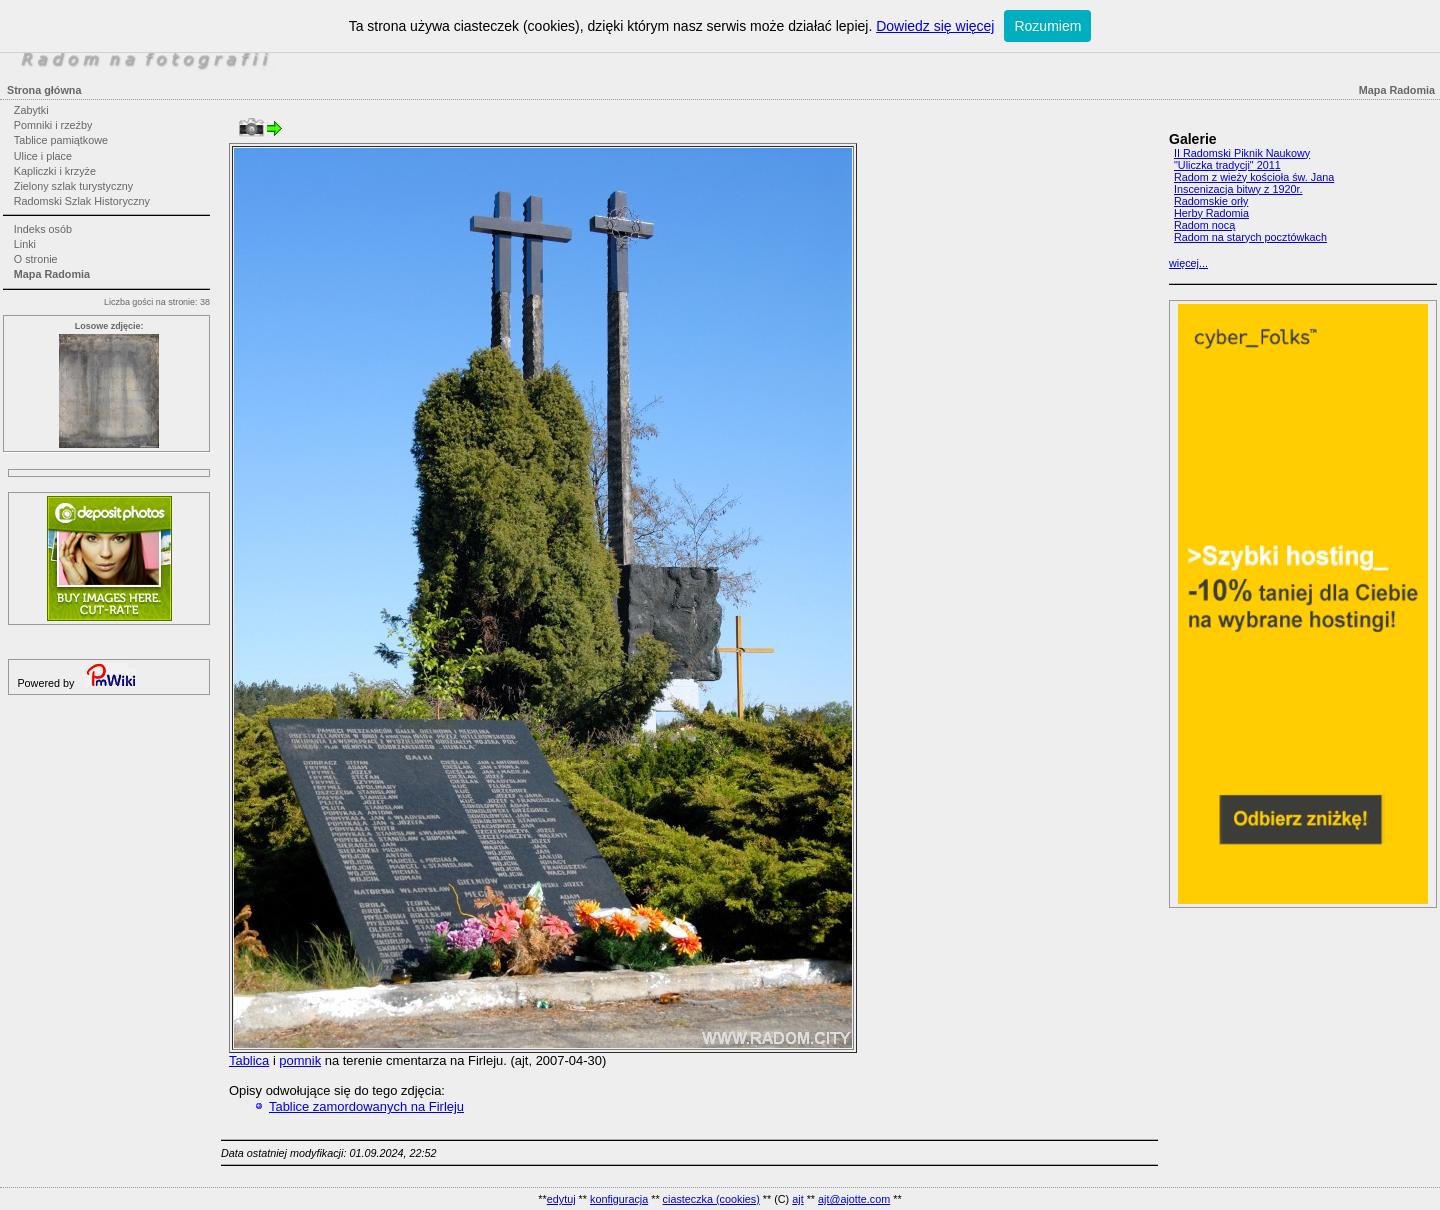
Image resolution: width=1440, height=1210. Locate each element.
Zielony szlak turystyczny (73, 186)
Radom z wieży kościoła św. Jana (1254, 177)
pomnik (300, 1060)
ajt (797, 1199)
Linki (25, 244)
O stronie (36, 259)
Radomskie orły (1211, 201)
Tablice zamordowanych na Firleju (366, 1106)
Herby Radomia (1211, 213)
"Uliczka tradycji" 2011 (1227, 165)
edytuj (561, 1199)
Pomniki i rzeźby (53, 125)
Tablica (249, 1060)
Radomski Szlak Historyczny (82, 201)
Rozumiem (1047, 26)
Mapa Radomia (52, 274)
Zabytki (31, 110)
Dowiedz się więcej (935, 26)
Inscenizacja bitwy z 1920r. (1238, 189)
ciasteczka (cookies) (711, 1199)
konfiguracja (619, 1199)
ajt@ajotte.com (854, 1199)
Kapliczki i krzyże (55, 171)
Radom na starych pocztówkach (1250, 237)
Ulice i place (43, 156)
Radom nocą (1204, 225)
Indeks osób (43, 229)
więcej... (1188, 263)
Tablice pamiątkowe (61, 140)
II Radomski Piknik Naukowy (1242, 153)
